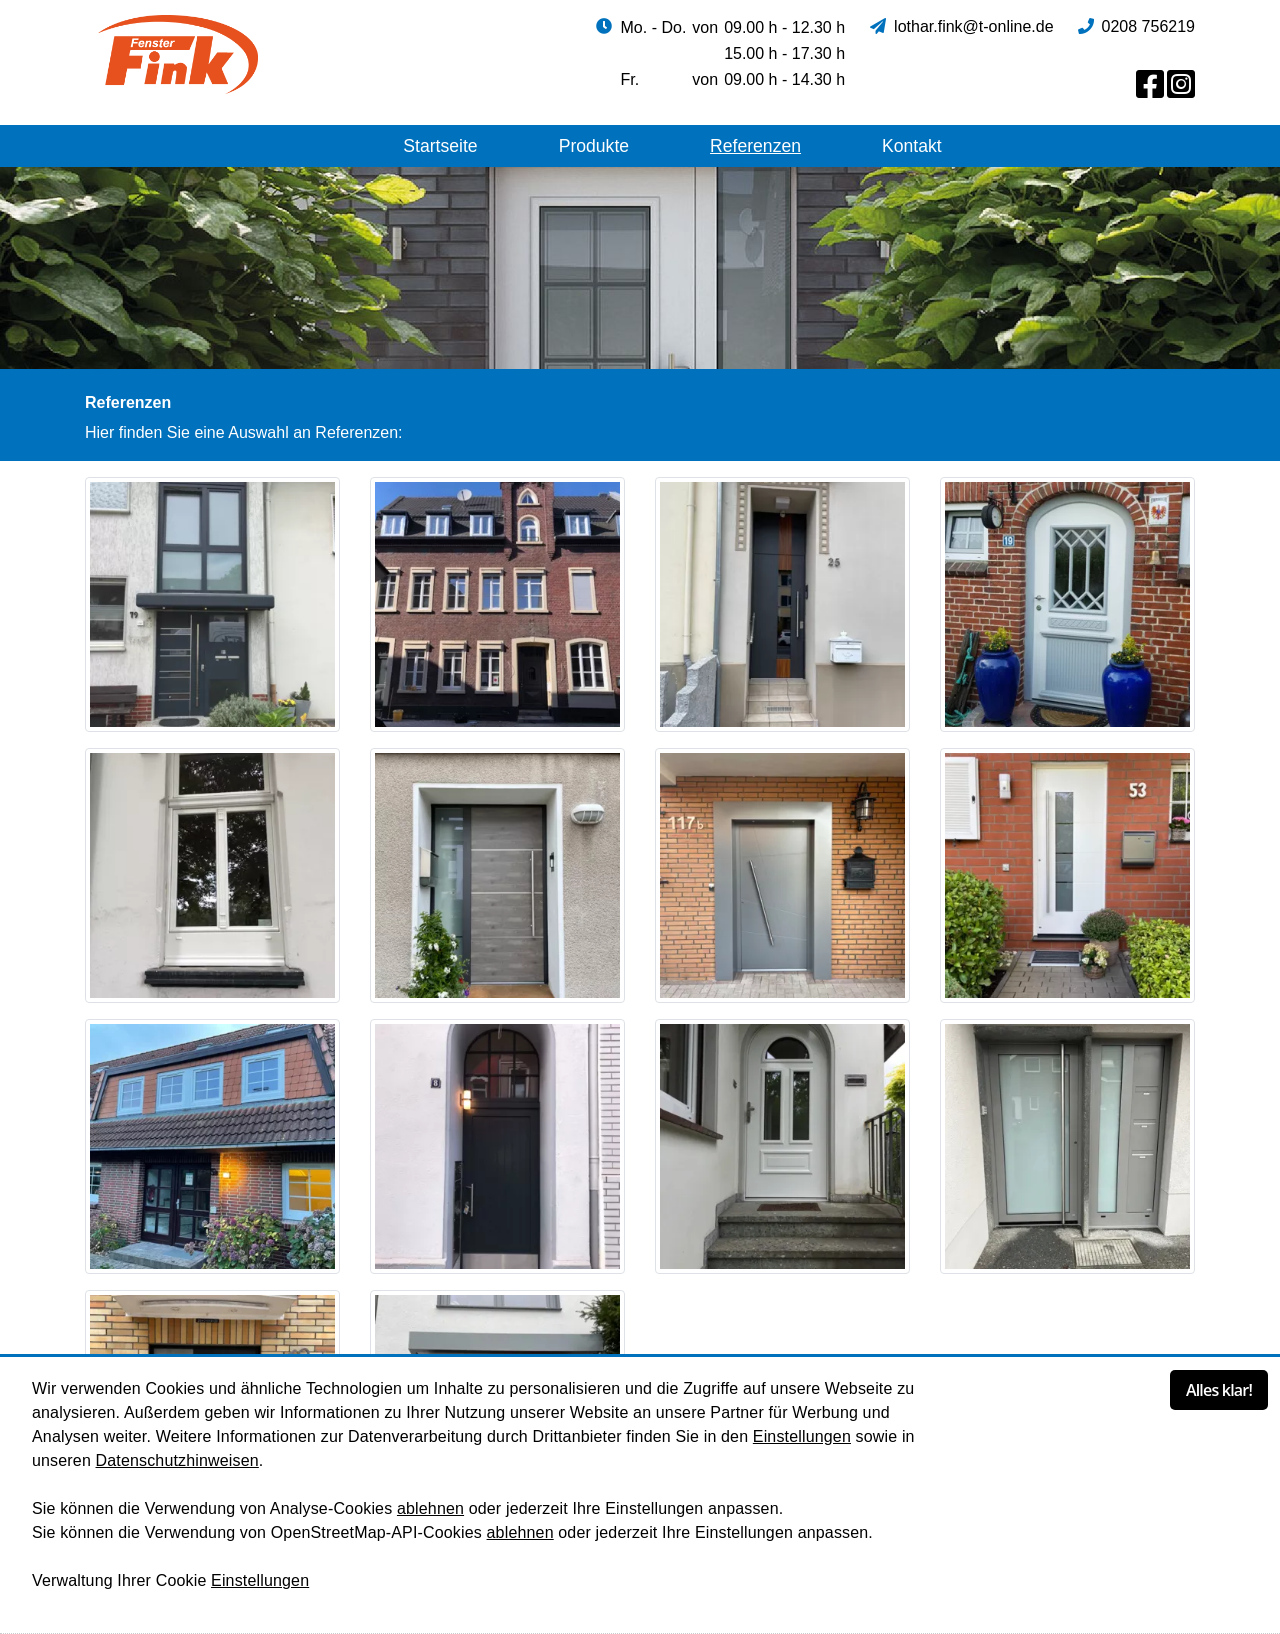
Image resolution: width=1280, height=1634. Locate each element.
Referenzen (755, 146)
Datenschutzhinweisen (177, 1460)
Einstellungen (802, 1436)
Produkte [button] (594, 146)
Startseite (440, 146)
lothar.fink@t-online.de (973, 26)
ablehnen (430, 1508)
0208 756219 (1148, 26)
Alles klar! (1219, 1390)
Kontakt (912, 146)
